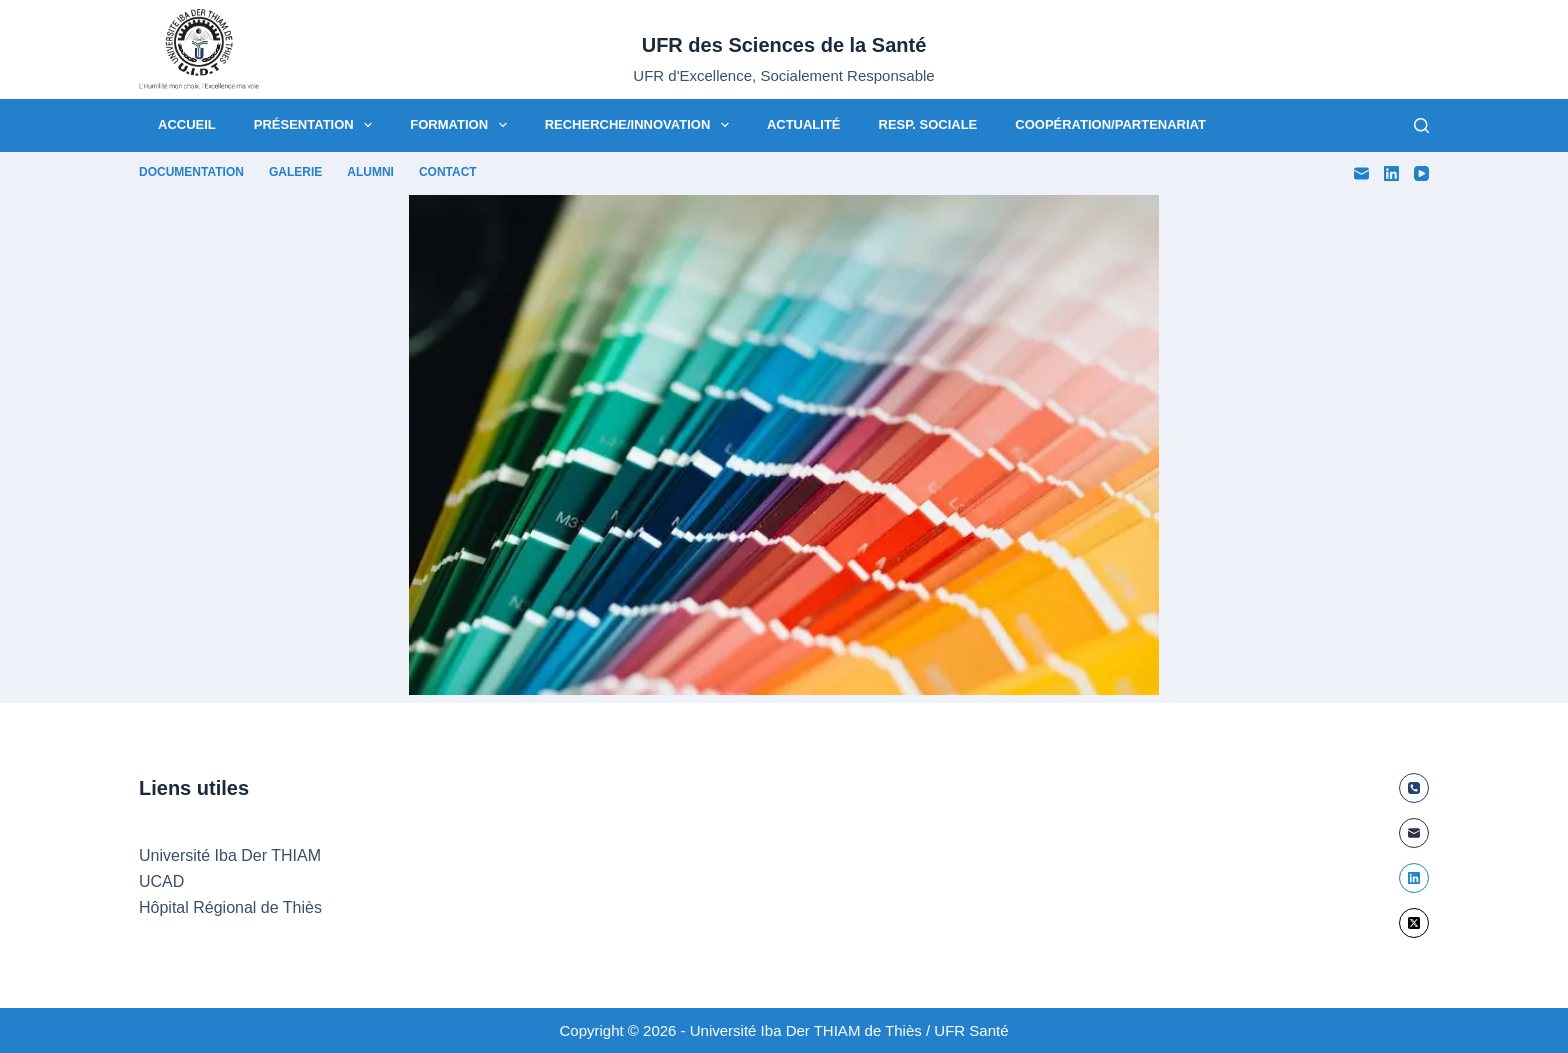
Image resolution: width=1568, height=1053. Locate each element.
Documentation (191, 172)
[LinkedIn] (1391, 173)
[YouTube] (1421, 173)
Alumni (370, 172)
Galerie (295, 172)
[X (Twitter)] (1414, 923)
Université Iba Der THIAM (230, 855)
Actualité (804, 124)
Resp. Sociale (928, 124)
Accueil (187, 124)
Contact (448, 172)
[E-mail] (1361, 173)
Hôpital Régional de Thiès (230, 907)
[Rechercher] (1421, 125)
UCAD (161, 881)
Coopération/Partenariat (1110, 124)
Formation (462, 125)
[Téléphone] (1414, 788)
